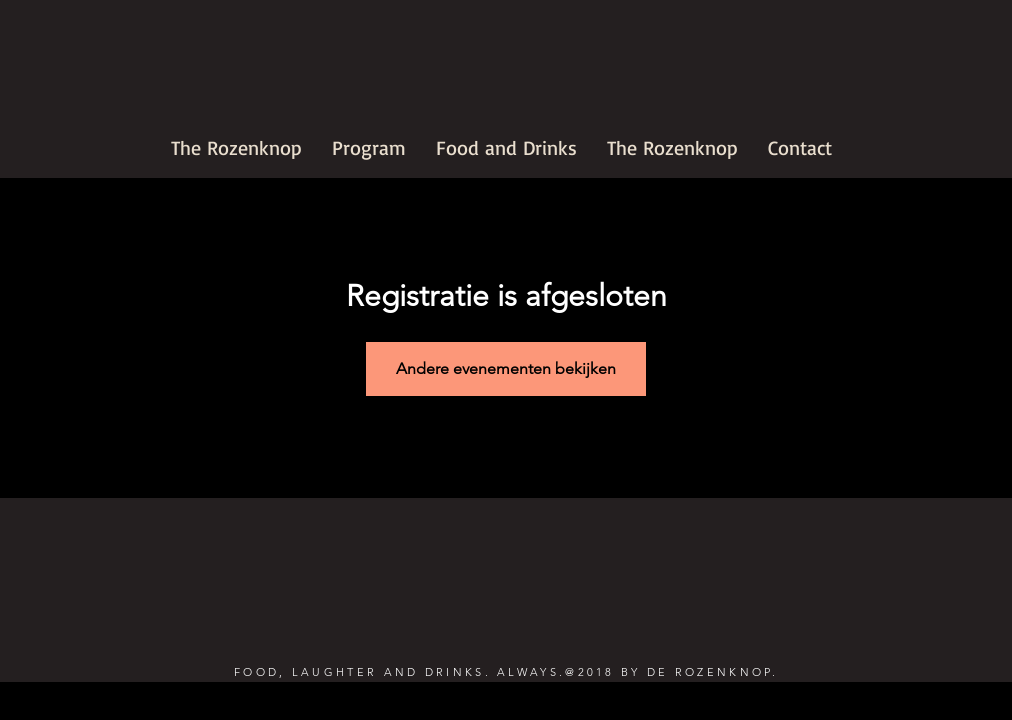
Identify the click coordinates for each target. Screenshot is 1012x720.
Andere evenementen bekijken (506, 368)
